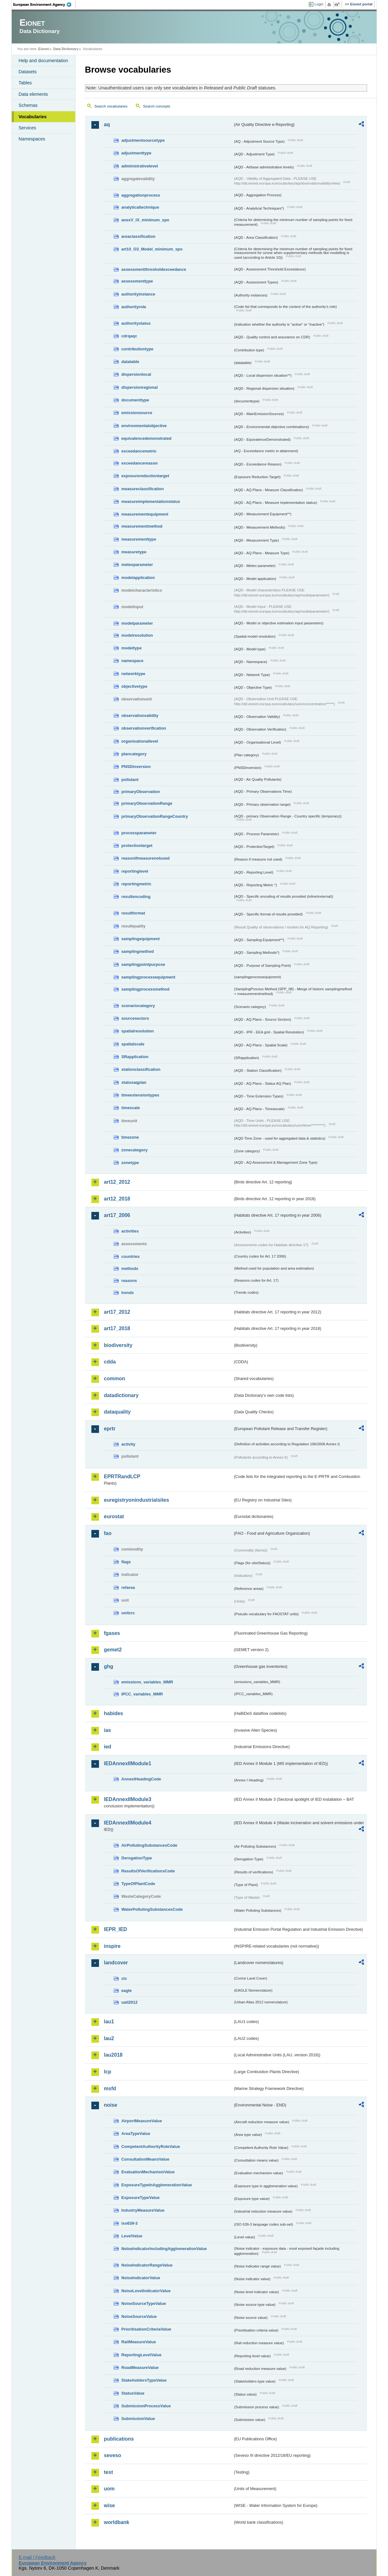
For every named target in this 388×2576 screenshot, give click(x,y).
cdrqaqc (129, 336)
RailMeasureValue (139, 2341)
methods (130, 1268)
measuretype (134, 552)
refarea (128, 1587)
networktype (133, 673)
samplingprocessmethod (145, 989)
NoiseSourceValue (139, 2316)
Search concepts (156, 106)
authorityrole (134, 306)
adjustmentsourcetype (143, 140)
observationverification (144, 728)
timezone (130, 1137)
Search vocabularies (111, 106)
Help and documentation (43, 60)
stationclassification (141, 1069)
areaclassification (138, 236)
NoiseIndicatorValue (141, 2277)
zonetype (130, 1162)
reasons (129, 1280)
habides (113, 1713)
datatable (130, 361)
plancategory (134, 753)
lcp (107, 2071)
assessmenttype (137, 281)
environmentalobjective (144, 425)
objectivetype (135, 686)
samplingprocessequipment (148, 977)
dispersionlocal (136, 374)
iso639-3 (130, 2223)
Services (27, 127)
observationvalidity (140, 715)
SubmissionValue (138, 2418)
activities (130, 1231)
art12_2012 (117, 1182)
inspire (112, 1946)
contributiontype (138, 349)
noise (110, 2105)
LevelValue (132, 2236)
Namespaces (32, 138)
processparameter (139, 832)
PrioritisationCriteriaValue (146, 2329)
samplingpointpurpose (143, 964)
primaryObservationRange (147, 803)
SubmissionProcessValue (146, 2406)
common (114, 1378)
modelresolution (137, 635)
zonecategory (135, 1150)
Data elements (33, 94)
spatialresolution (138, 1031)
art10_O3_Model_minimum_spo (152, 249)
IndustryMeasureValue (143, 2210)
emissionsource (137, 412)
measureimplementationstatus (151, 501)
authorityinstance (138, 294)
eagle (127, 1990)
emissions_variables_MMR (147, 1682)
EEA (44, 4)
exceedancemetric (139, 451)
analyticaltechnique (140, 207)
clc (124, 1978)
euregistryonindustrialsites (136, 1500)
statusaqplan (134, 1082)
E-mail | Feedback (37, 2557)
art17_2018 (117, 1328)
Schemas (28, 105)
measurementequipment (145, 514)
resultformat (133, 913)
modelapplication (138, 577)
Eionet (43, 49)
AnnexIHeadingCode (141, 1779)
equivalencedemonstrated (147, 438)
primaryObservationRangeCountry (155, 816)
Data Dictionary (65, 49)
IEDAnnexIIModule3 (127, 1799)
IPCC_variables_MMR (142, 1694)
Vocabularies (33, 116)
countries (131, 1256)
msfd (110, 2088)
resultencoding (136, 896)
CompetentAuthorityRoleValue (151, 2146)
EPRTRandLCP (122, 1476)
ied (107, 1746)
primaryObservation (141, 791)
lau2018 (113, 2055)
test (108, 2472)
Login (318, 4)
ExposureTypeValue (141, 2197)
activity (128, 1444)
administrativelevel (140, 166)
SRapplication (135, 1056)
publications (119, 2439)
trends (128, 1292)
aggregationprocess (141, 195)
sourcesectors (135, 1018)
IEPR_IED (115, 1929)
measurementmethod (142, 526)
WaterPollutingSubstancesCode (152, 1909)
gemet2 (113, 1649)
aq (107, 124)
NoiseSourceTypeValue (144, 2303)
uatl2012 (130, 2002)
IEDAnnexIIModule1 (127, 1763)
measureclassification (143, 488)
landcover (116, 1962)
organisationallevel (140, 741)
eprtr (109, 1428)
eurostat (114, 1516)
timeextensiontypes (140, 1095)
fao (108, 1533)
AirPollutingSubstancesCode (149, 1845)
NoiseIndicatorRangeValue (147, 2265)
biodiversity (118, 1345)
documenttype (135, 400)
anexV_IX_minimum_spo (145, 220)
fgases (112, 1633)
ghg (108, 1666)
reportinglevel (135, 871)
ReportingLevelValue (142, 2354)
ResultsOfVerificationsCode (148, 1871)
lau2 (109, 2038)
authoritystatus (136, 323)
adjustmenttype (137, 153)
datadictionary (121, 1395)
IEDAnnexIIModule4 (127, 1822)
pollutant (130, 779)
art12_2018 (117, 1198)
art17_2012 (117, 1312)
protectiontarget (137, 845)
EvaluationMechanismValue (148, 2171)
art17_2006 (117, 1215)
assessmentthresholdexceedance (154, 269)
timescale (131, 1107)
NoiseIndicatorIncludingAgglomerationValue (164, 2248)
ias (107, 1730)
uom (109, 2488)
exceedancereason (140, 463)
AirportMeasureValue (142, 2120)
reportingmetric (137, 883)
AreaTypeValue (136, 2133)
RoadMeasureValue (140, 2367)
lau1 (109, 2021)
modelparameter (137, 623)
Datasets (28, 71)
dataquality (117, 1412)
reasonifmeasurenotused (146, 858)
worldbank (116, 2522)
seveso (112, 2455)
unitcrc (128, 1612)
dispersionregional (140, 387)
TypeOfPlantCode (138, 1883)
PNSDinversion (136, 766)
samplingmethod (138, 951)
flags (126, 1561)
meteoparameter (137, 564)
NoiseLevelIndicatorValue (146, 2290)
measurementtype (139, 539)
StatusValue (133, 2393)
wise (109, 2505)
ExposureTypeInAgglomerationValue (157, 2184)
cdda (110, 1361)
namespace (133, 660)
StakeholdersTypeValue (144, 2380)
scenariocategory (138, 1005)
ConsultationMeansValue (145, 2159)
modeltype (132, 648)
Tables (25, 82)
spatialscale (133, 1044)
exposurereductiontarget (145, 475)
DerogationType (137, 1858)
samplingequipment (141, 938)
